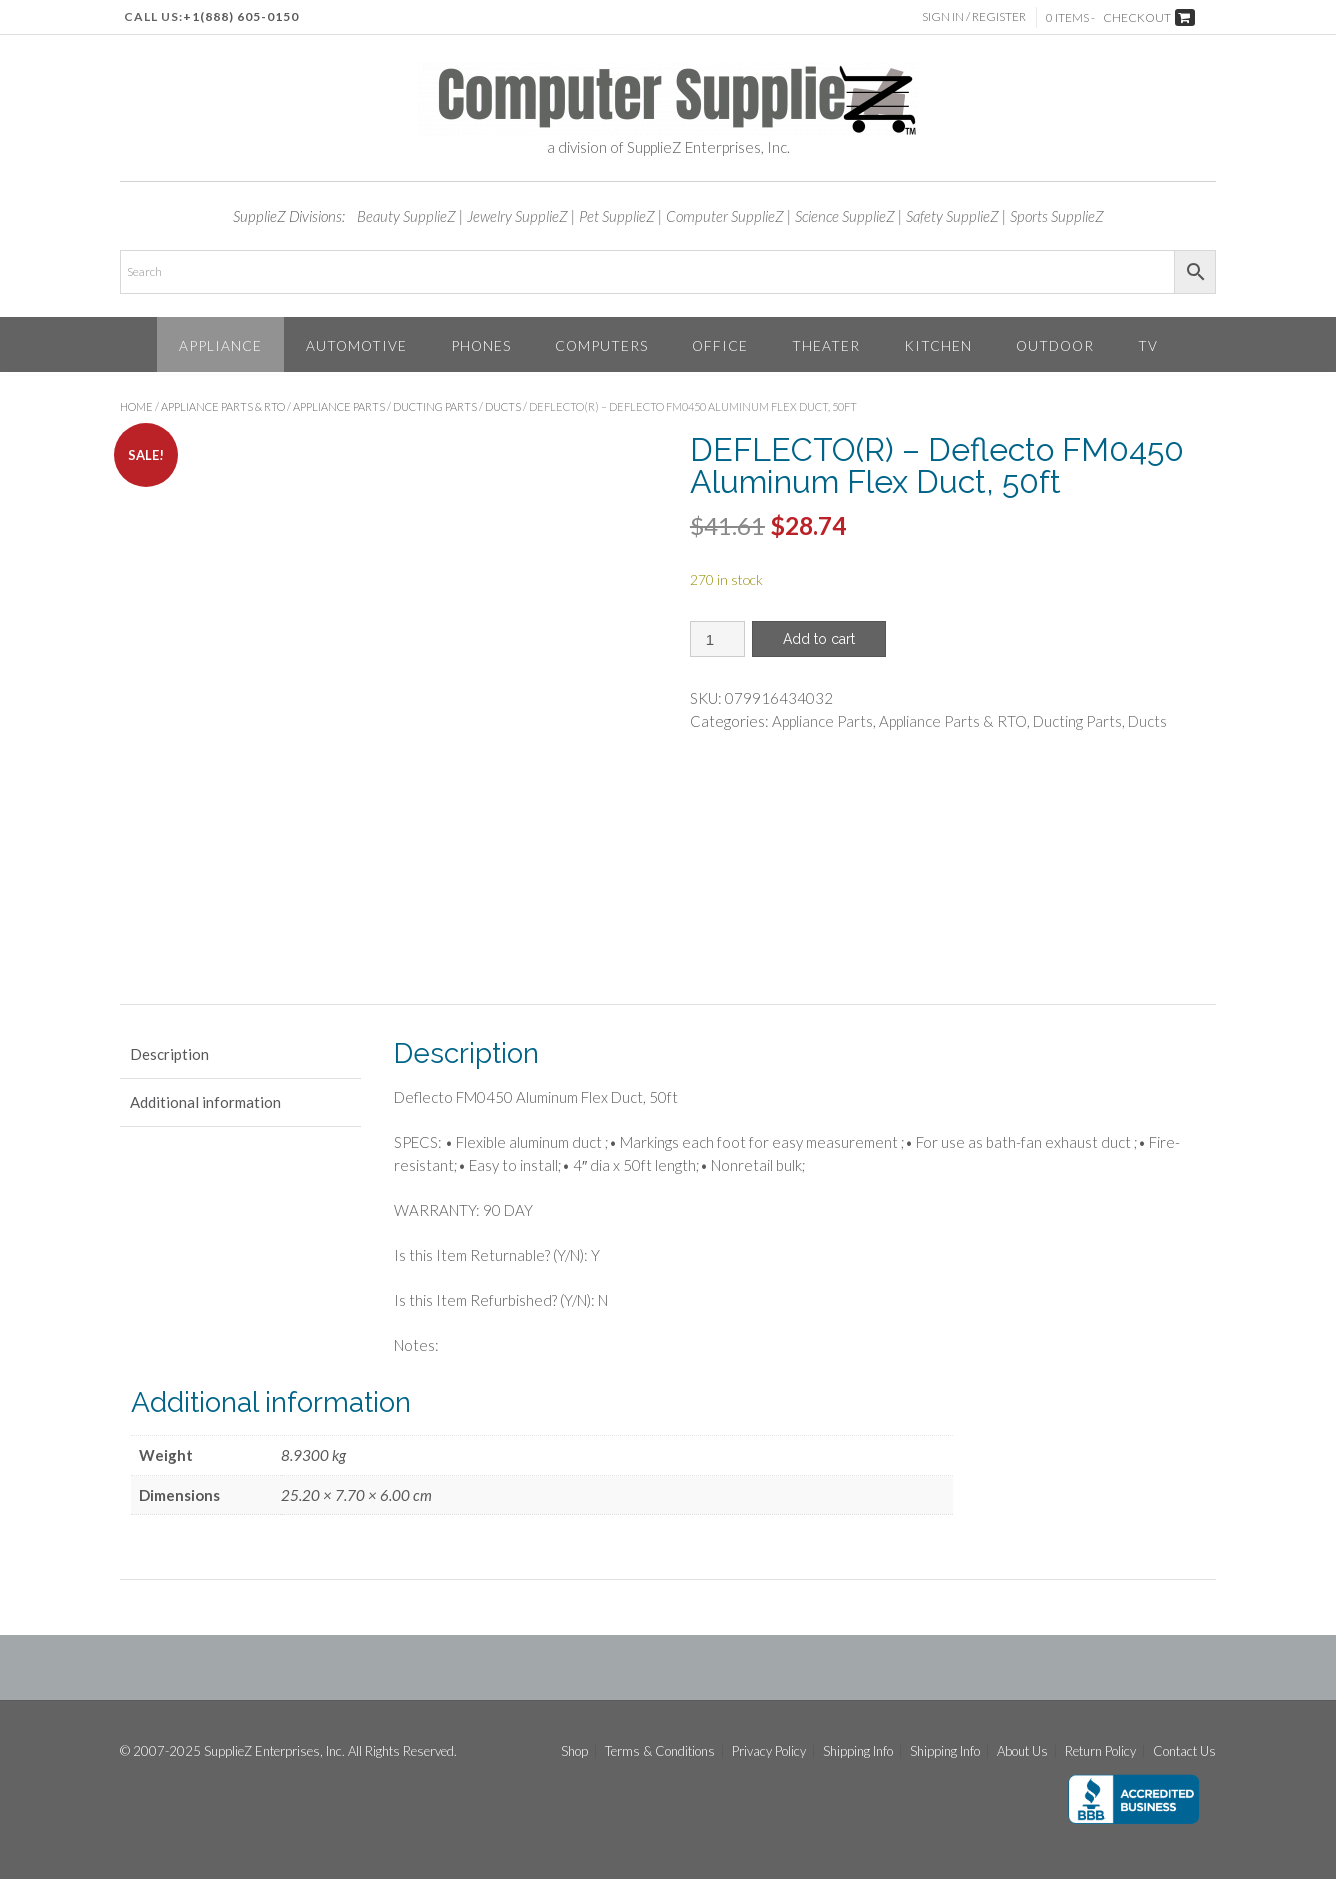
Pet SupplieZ (617, 216)
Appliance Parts (339, 406)
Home (136, 406)
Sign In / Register (974, 16)
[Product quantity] (717, 639)
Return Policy (1100, 1751)
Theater (826, 345)
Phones (481, 345)
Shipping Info (858, 1751)
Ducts (503, 406)
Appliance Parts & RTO (223, 406)
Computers (601, 345)
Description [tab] (169, 1054)
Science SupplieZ (845, 216)
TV (1148, 345)
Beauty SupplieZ (406, 216)
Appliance (220, 345)
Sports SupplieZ (1057, 216)
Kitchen (938, 345)
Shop (574, 1751)
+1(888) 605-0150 (241, 16)
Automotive (356, 345)
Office (720, 345)
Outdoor (1055, 345)
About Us (1022, 1751)
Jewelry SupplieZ (517, 216)
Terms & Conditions (660, 1751)
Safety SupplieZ (952, 216)
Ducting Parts (435, 406)
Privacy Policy (769, 1751)
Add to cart (819, 639)
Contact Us (1184, 1751)
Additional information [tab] (205, 1102)
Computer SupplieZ (725, 216)
